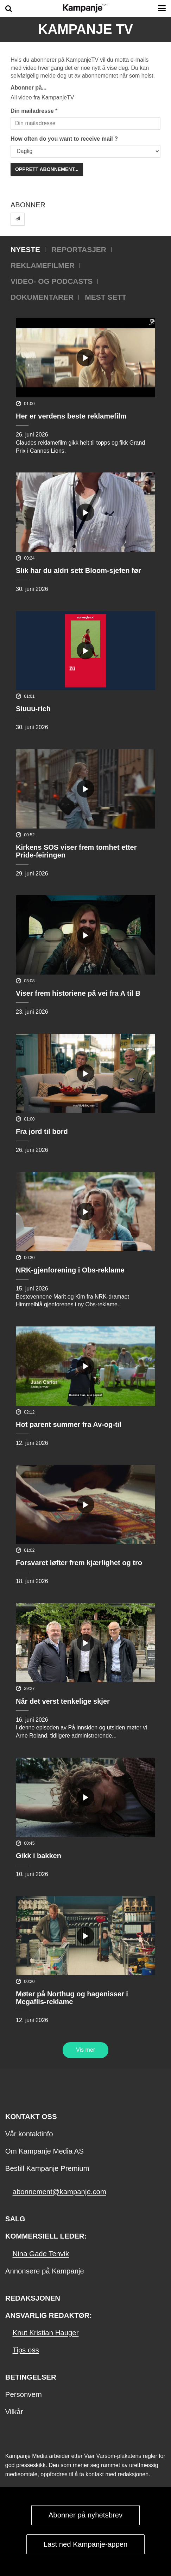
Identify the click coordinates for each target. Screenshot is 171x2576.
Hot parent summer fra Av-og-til (68, 1424)
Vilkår (14, 2412)
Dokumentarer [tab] (42, 297)
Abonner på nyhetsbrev (86, 2515)
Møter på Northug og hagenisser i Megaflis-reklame (72, 1998)
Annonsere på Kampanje (44, 2271)
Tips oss (26, 2350)
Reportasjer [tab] (78, 249)
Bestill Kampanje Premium (47, 2168)
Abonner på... (28, 88)
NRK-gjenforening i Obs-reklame (70, 1270)
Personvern (23, 2394)
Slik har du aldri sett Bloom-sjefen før (78, 570)
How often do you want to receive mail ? (64, 139)
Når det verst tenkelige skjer (63, 1701)
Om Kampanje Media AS (44, 2151)
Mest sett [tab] (105, 297)
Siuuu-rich (33, 709)
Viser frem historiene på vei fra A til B (78, 993)
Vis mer (85, 2050)
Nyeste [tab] (25, 249)
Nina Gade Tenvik (41, 2254)
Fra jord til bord (42, 1131)
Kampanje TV (85, 29)
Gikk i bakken (38, 1856)
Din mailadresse (32, 111)
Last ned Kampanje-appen (86, 2544)
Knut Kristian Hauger (46, 2333)
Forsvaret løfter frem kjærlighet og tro (79, 1563)
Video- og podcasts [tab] (52, 281)
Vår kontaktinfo (29, 2134)
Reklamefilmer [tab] (43, 265)
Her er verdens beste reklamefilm (71, 416)
